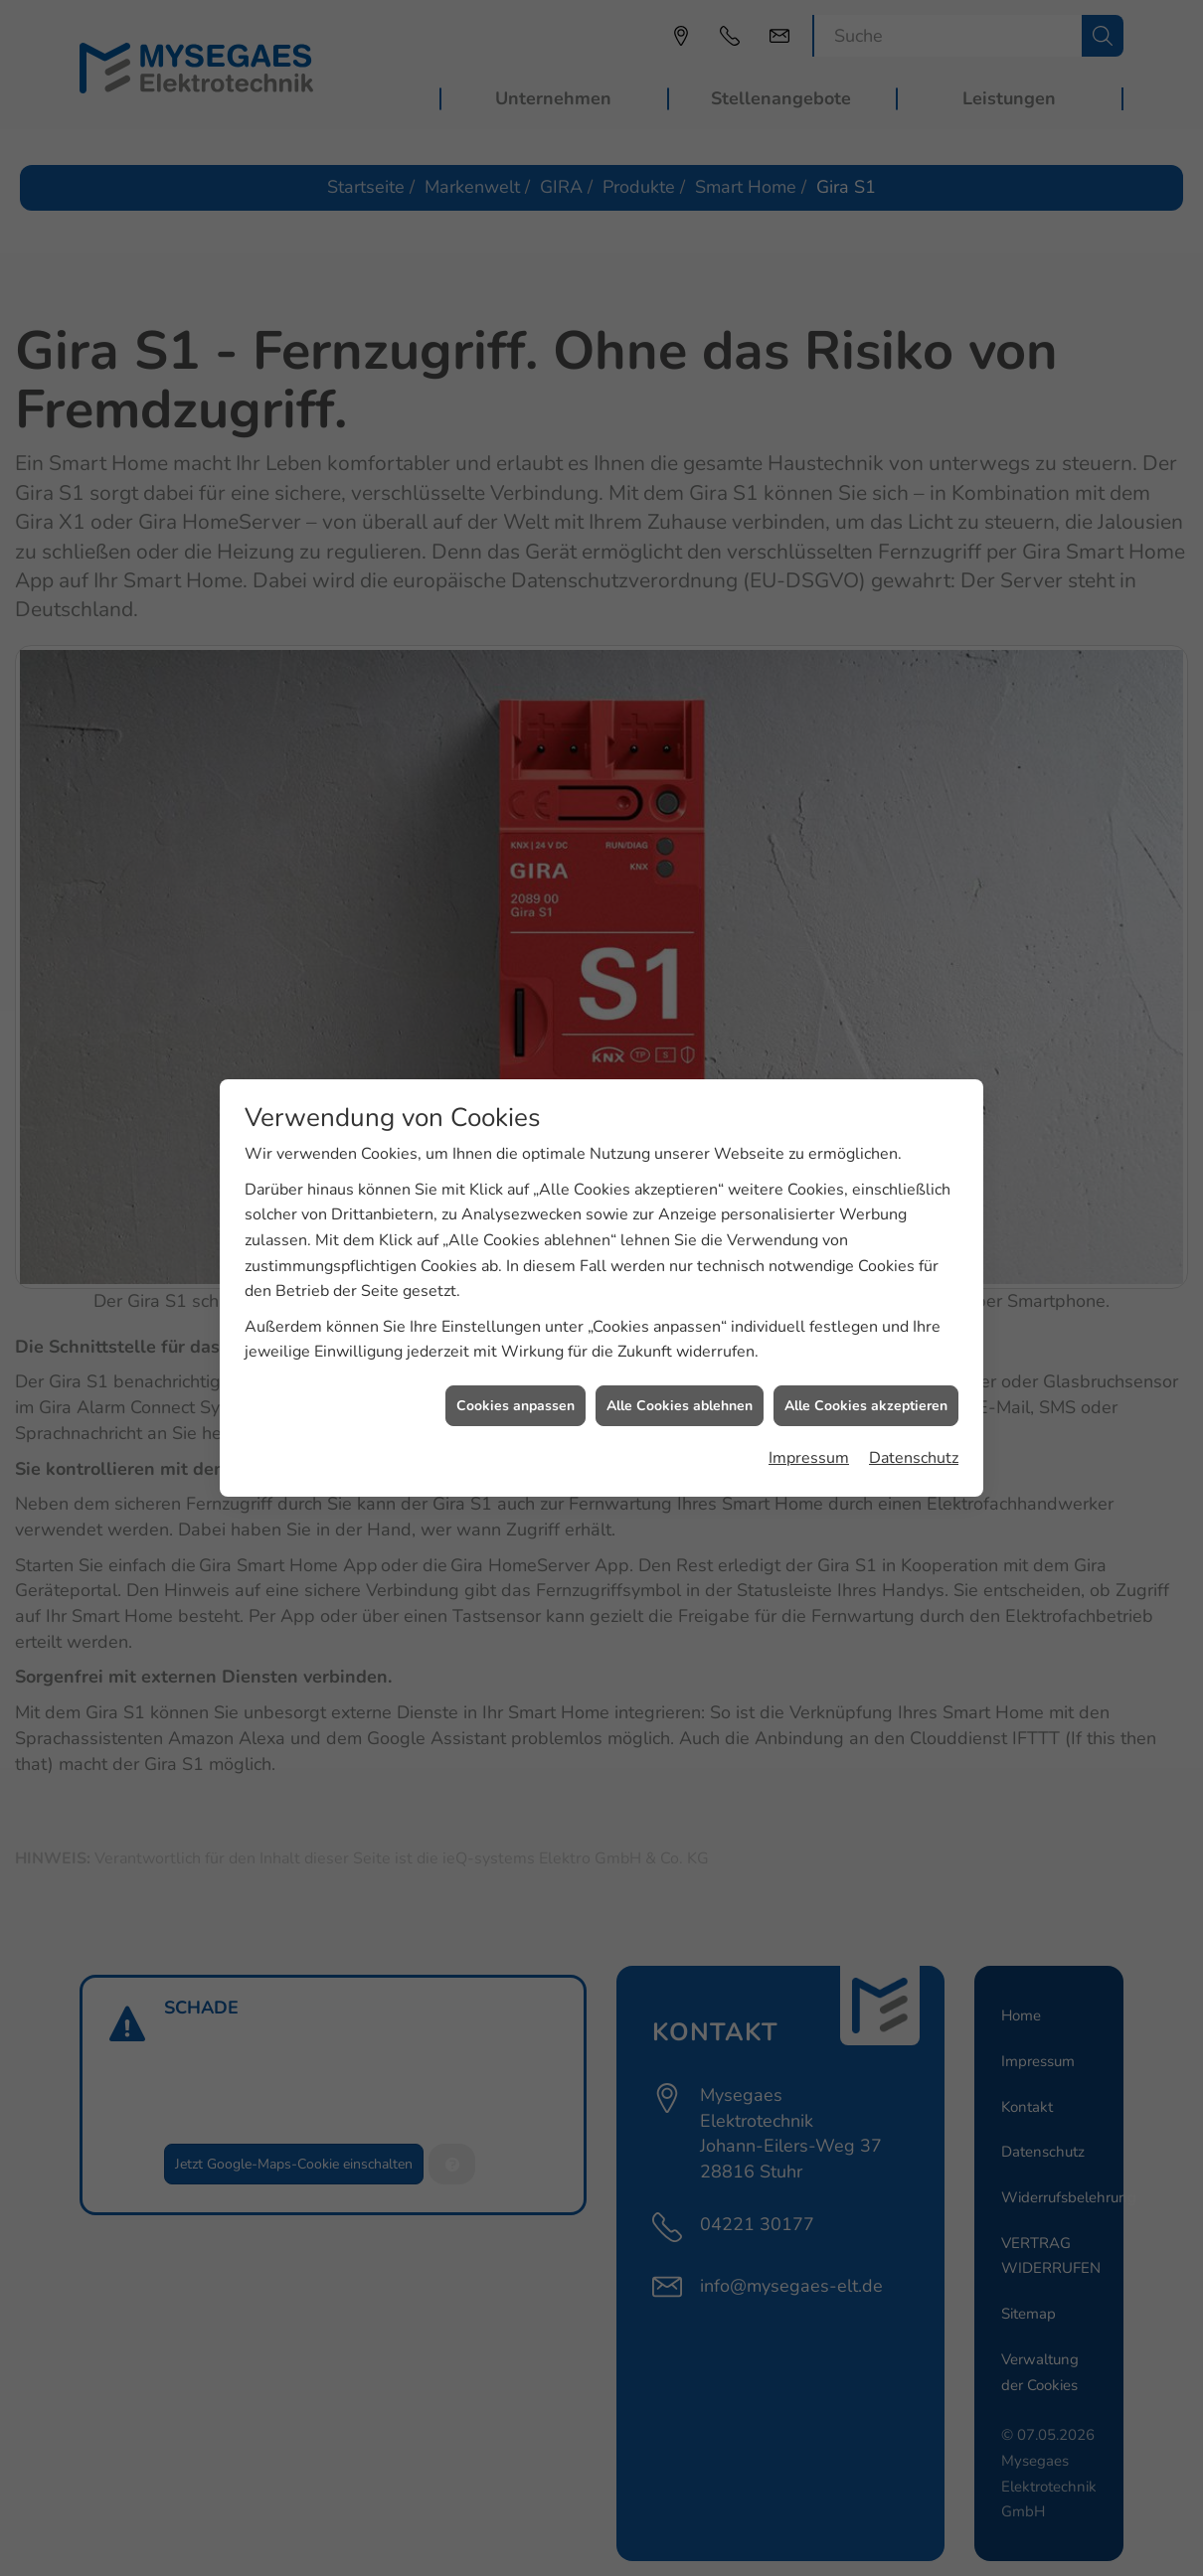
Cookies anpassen (515, 1369)
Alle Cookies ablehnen (679, 1369)
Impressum (809, 1422)
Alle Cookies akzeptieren (865, 1369)
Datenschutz (913, 1422)
